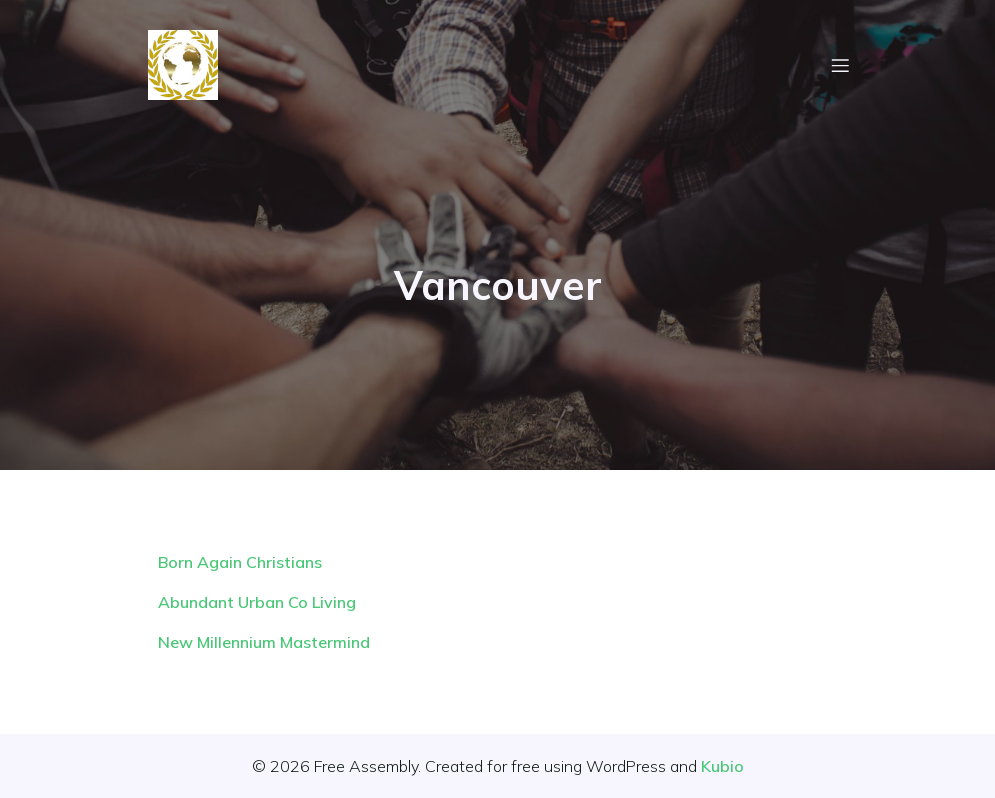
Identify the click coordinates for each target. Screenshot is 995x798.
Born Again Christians (240, 562)
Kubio (722, 766)
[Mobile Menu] (841, 65)
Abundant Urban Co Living (257, 602)
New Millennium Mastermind (264, 642)
